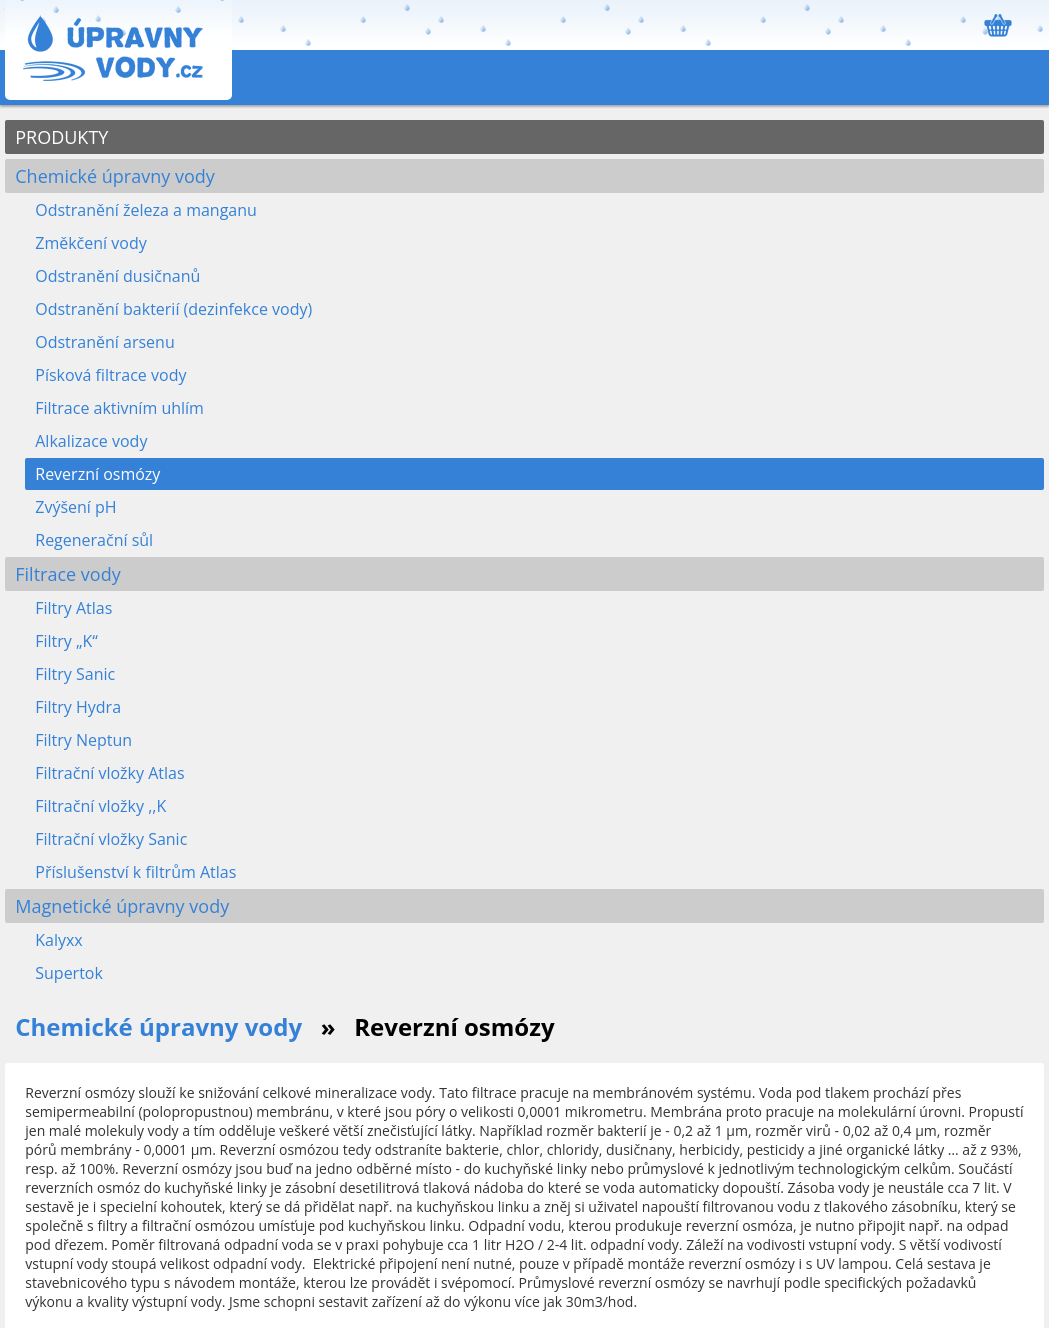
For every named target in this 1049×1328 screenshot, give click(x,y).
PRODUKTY (61, 137)
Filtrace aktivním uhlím (119, 408)
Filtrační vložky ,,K (100, 806)
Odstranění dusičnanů (117, 276)
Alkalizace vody (91, 441)
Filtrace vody (67, 574)
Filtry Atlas (73, 608)
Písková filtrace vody (110, 375)
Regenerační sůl (94, 540)
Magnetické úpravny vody (122, 906)
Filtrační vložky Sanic (111, 839)
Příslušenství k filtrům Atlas (135, 872)
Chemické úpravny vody (115, 176)
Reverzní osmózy (97, 474)
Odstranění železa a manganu (146, 210)
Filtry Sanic (75, 674)
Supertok (69, 973)
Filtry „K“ (66, 641)
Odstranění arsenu (104, 342)
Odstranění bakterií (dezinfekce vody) (173, 309)
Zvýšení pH (75, 507)
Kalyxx (59, 940)
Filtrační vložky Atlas (109, 773)
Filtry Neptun (83, 740)
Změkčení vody (90, 243)
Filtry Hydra (78, 707)
